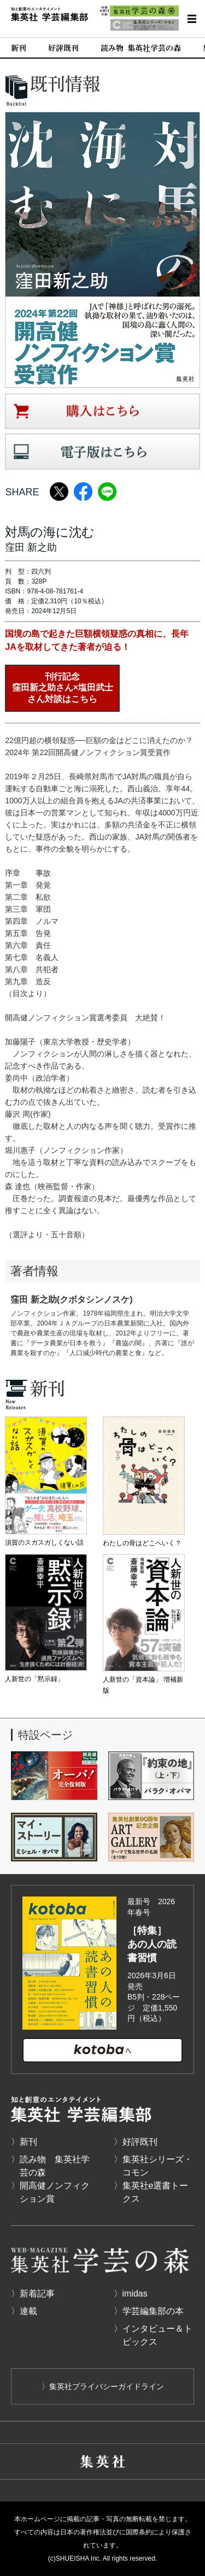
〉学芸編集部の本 (149, 2311)
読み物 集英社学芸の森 (141, 48)
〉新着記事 (33, 2293)
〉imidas (131, 2293)
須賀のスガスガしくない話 (44, 1542)
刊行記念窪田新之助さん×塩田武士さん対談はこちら (62, 688)
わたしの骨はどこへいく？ (142, 1543)
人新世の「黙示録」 (34, 1679)
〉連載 (24, 2311)
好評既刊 (63, 48)
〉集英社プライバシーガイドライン (103, 2386)
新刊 (18, 48)
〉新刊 (24, 2141)
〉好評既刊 (135, 2141)
